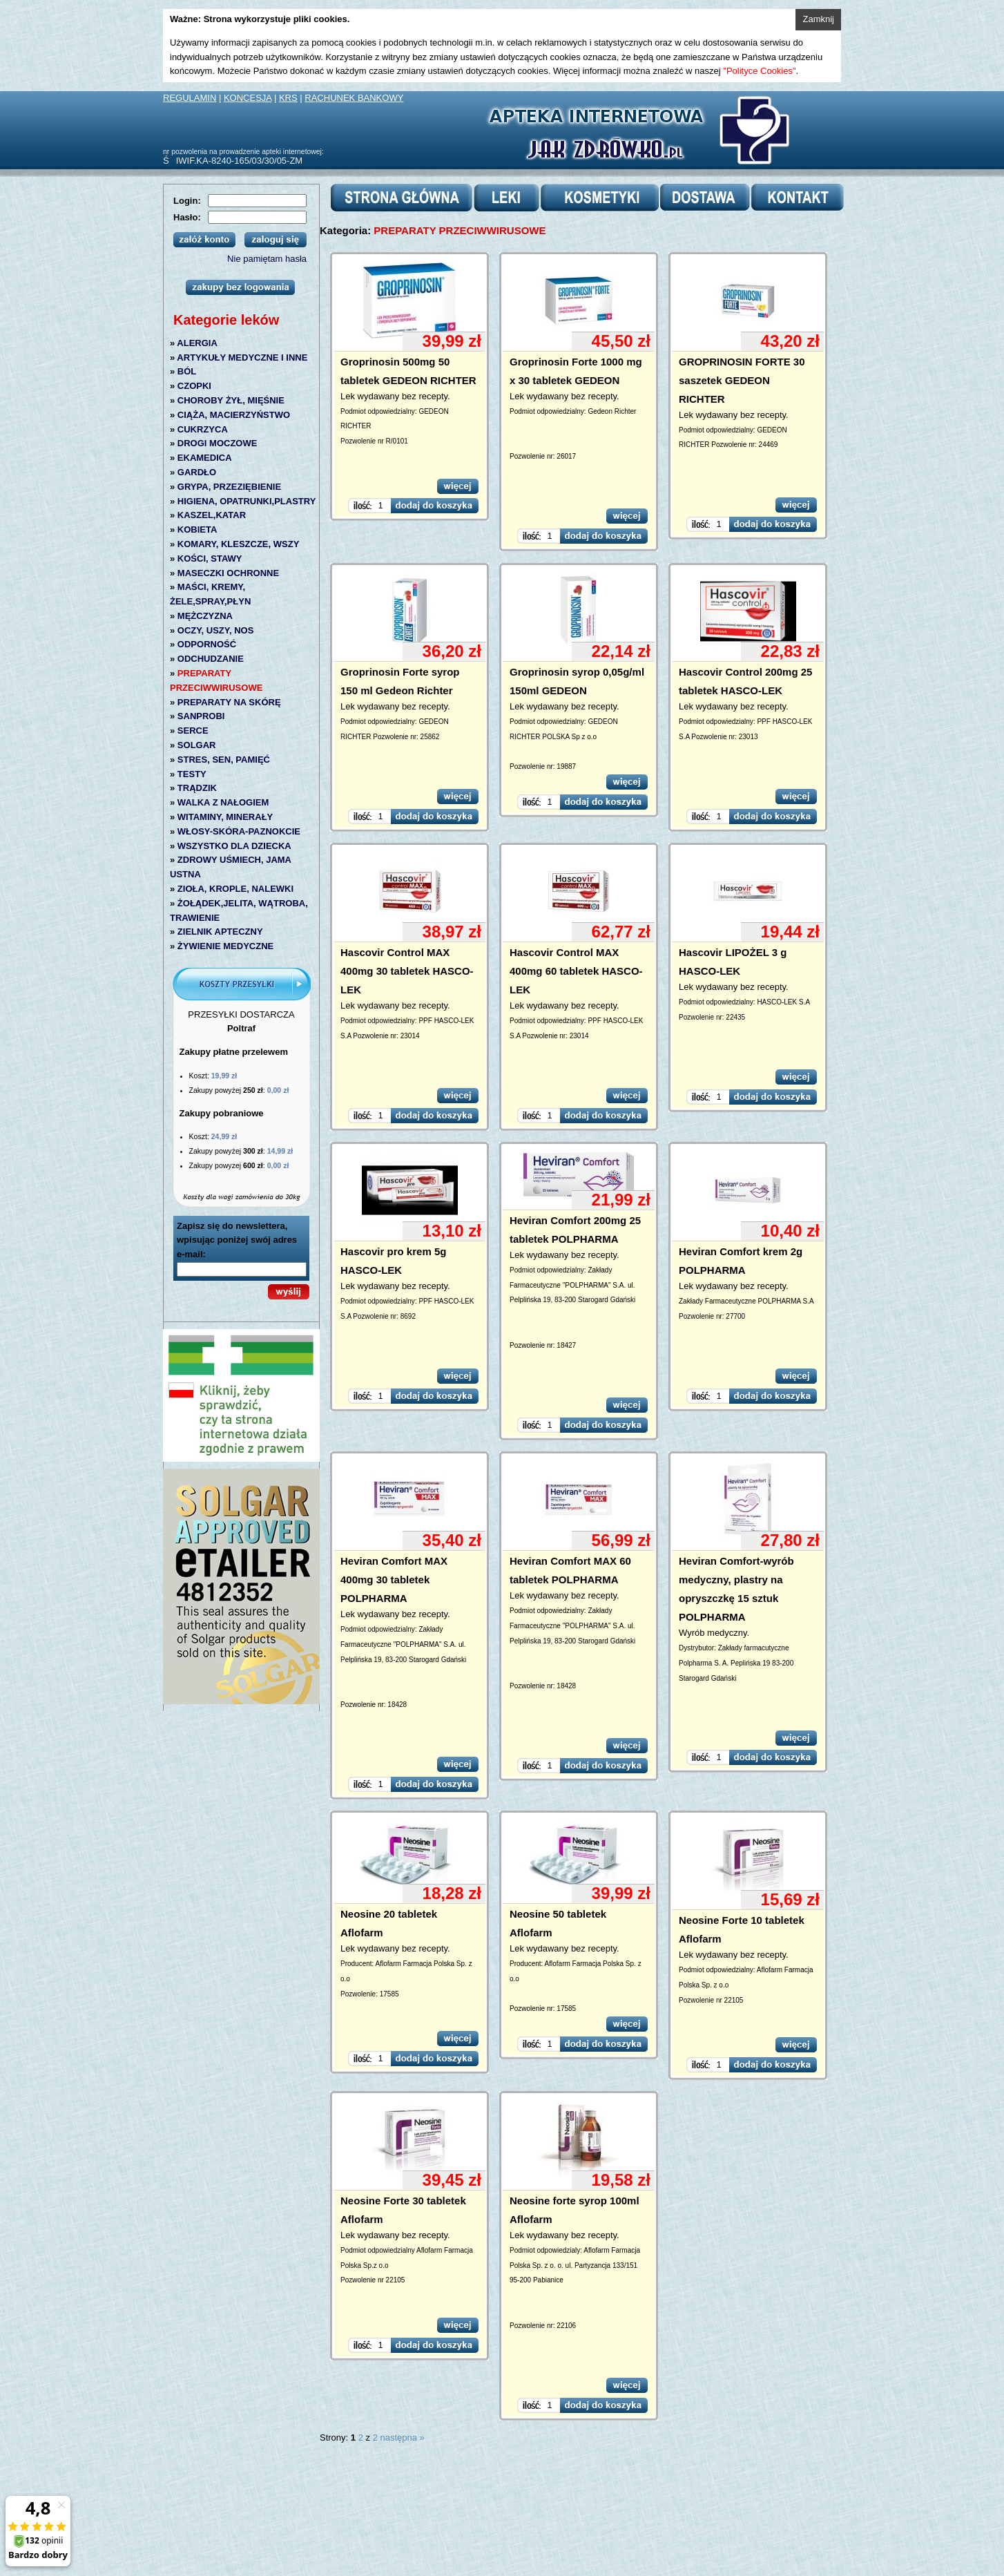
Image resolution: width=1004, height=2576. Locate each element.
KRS (288, 98)
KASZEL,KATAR (211, 515)
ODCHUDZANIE (210, 658)
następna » (402, 2437)
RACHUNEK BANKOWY (354, 98)
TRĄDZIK (197, 788)
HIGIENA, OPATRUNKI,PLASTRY (246, 501)
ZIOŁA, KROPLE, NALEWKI (235, 889)
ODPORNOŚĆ (206, 644)
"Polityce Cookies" (759, 71)
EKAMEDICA (204, 457)
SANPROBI (201, 716)
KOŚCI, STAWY (209, 558)
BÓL (186, 371)
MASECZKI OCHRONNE (228, 573)
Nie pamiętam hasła (267, 259)
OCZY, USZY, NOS (215, 630)
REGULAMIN (189, 98)
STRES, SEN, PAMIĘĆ (223, 759)
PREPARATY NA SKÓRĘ (229, 702)
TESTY (191, 774)
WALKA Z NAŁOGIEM (223, 802)
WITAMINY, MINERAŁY (225, 817)
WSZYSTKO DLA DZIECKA (234, 846)
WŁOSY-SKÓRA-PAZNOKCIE (238, 831)
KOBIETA (197, 529)
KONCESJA (247, 98)
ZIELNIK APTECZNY (220, 931)
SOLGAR (196, 745)
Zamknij (818, 19)
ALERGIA (197, 343)
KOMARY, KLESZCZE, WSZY (238, 544)
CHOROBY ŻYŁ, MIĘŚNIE (230, 400)
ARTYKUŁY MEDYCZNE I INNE (242, 357)
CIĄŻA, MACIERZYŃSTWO (233, 415)
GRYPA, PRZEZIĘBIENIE (229, 486)
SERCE (193, 730)
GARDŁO (196, 472)
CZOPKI (194, 386)
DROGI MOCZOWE (217, 443)
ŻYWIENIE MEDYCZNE (225, 946)
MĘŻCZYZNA (205, 616)
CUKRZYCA (202, 429)
